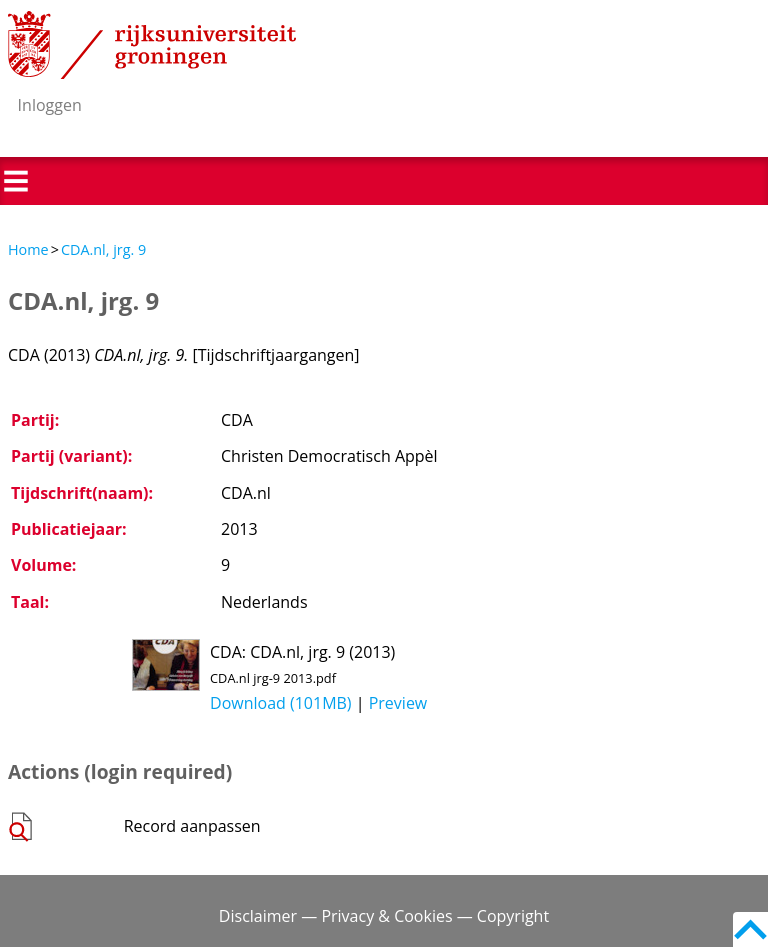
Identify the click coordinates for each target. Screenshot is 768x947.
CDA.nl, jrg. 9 (103, 249)
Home (28, 249)
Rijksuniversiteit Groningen (152, 45)
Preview (398, 703)
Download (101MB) (281, 703)
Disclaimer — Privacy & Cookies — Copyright (384, 916)
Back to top (750, 929)
